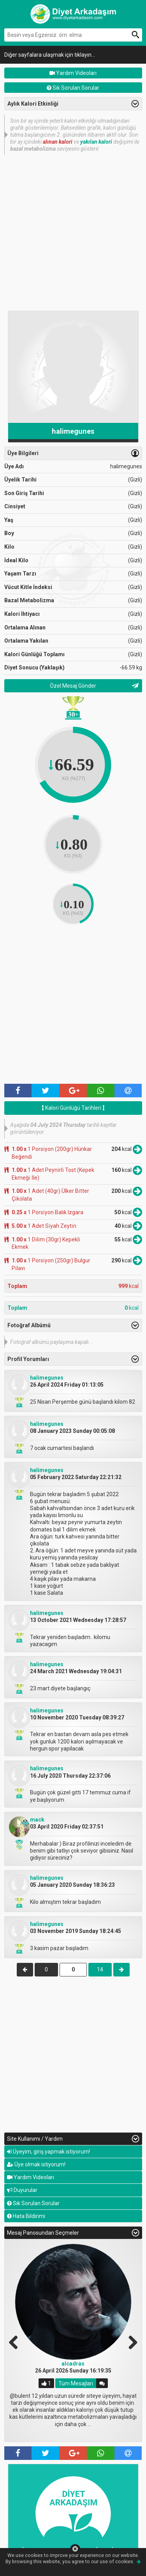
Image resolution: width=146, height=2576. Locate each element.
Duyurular (22, 2190)
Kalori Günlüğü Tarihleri (73, 1108)
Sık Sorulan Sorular (73, 88)
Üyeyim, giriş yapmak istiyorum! (48, 2151)
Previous (16, 2341)
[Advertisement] (73, 232)
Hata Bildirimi (26, 2216)
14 (100, 1969)
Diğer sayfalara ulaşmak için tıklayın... (49, 55)
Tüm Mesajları (75, 2383)
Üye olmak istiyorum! (36, 2164)
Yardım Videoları (73, 73)
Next (130, 2341)
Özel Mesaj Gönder (73, 686)
